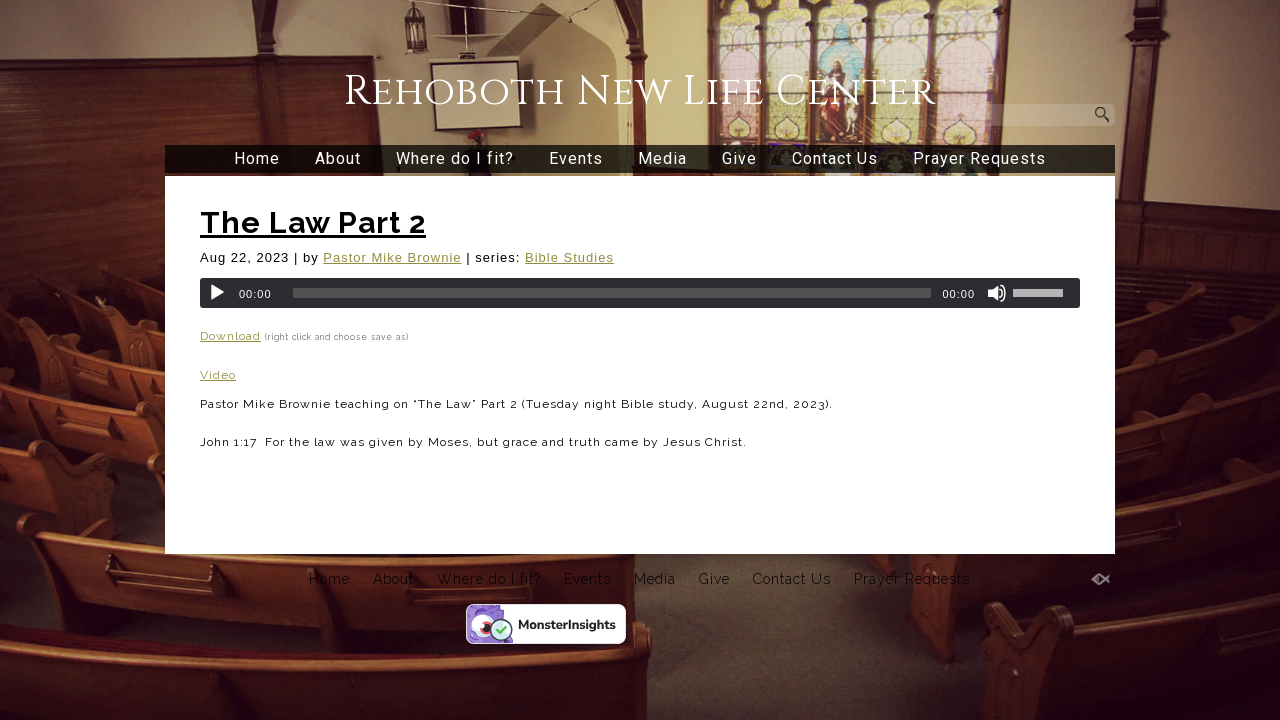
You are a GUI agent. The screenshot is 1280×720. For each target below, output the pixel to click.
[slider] (612, 293)
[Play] (217, 293)
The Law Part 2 (313, 222)
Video (218, 375)
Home (257, 158)
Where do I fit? (455, 158)
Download (230, 336)
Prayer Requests (979, 158)
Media (662, 158)
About (338, 158)
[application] (640, 293)
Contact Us (835, 158)
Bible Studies (569, 257)
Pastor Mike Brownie (392, 257)
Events (576, 158)
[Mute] (997, 293)
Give (739, 158)
